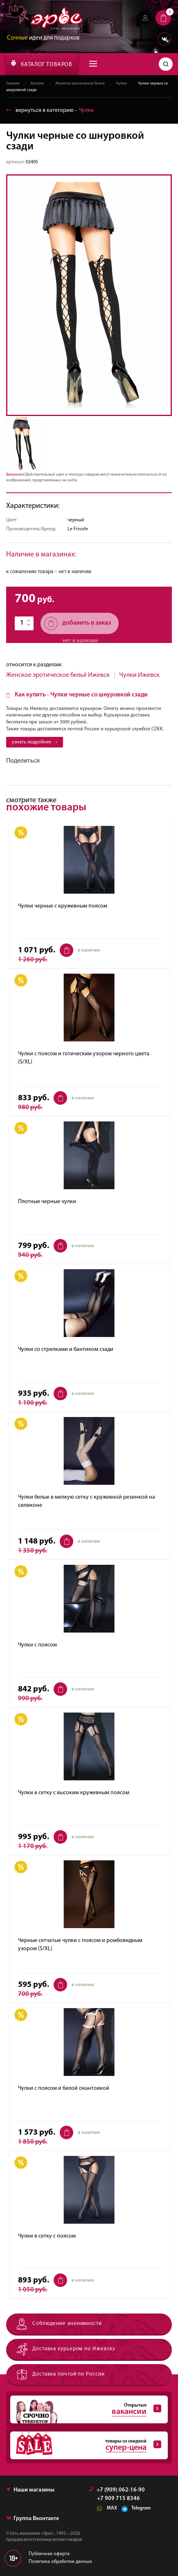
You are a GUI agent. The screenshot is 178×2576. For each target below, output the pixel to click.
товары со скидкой (85, 2445)
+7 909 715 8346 (118, 2499)
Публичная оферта (49, 2554)
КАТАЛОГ (41, 64)
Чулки (121, 84)
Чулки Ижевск (139, 675)
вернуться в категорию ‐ (50, 110)
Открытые (85, 2409)
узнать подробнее (34, 742)
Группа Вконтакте (32, 2519)
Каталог (37, 84)
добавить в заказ (77, 623)
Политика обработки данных (60, 2561)
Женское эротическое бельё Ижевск (58, 675)
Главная (13, 84)
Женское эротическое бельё (80, 84)
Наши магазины (30, 2490)
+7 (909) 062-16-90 (117, 2490)
